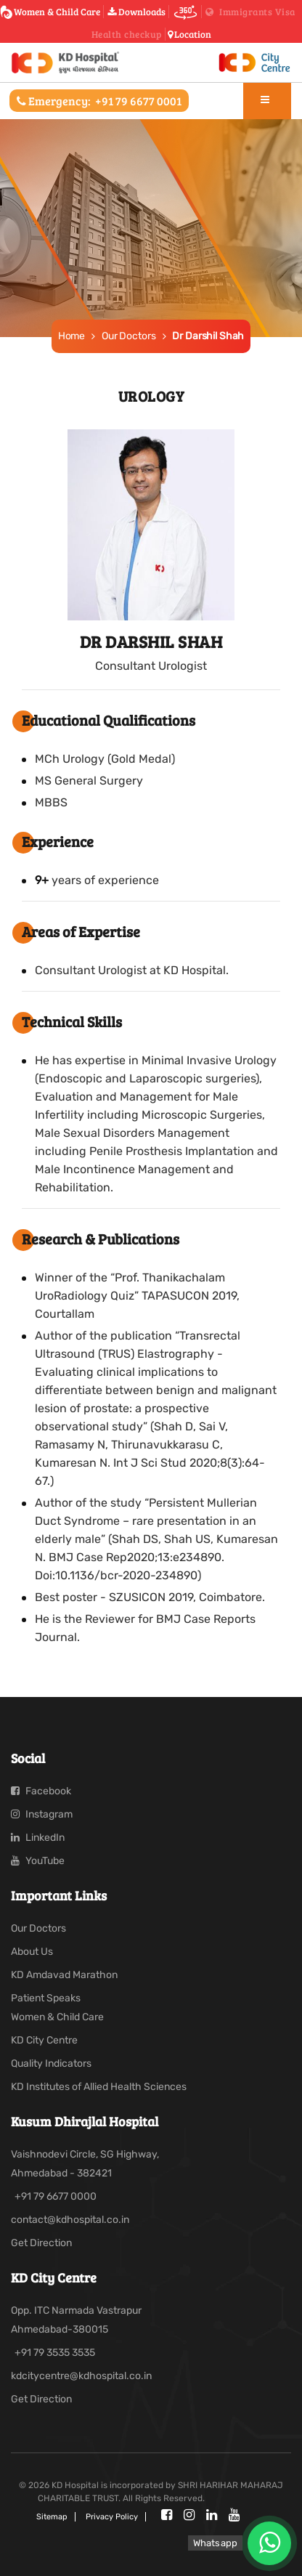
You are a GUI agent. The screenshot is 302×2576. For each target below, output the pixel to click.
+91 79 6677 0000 (56, 2196)
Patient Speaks (46, 1998)
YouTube (38, 1861)
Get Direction (41, 2243)
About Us (32, 1951)
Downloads (136, 11)
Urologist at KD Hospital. (163, 970)
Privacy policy (112, 2517)
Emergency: (99, 100)
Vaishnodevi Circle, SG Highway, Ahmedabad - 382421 (85, 2163)
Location (189, 34)
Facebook (41, 1791)
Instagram (42, 1814)
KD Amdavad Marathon (64, 1975)
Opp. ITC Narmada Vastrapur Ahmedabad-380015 (76, 2320)
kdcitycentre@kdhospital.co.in (81, 2376)
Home (71, 336)
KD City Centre (44, 2040)
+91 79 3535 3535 (55, 2352)
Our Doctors (128, 336)
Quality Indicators (51, 2063)
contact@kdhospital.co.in (70, 2220)
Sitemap (52, 2517)
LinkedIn (38, 1837)
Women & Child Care (53, 11)
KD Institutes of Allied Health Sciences (99, 2087)
